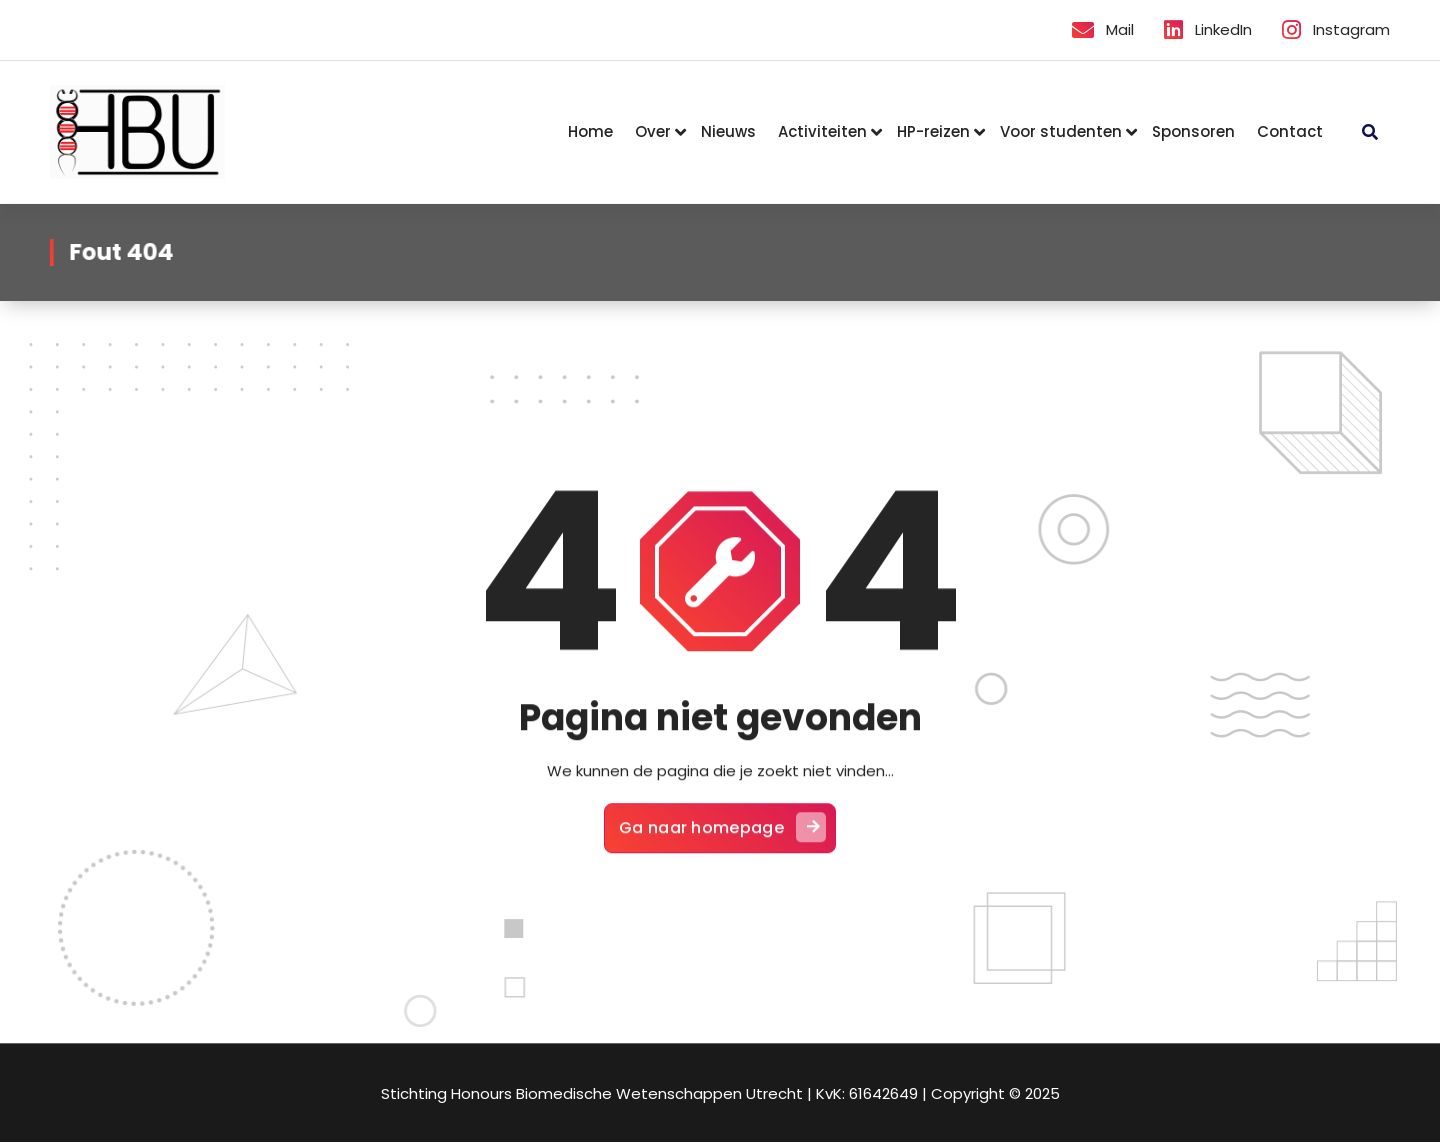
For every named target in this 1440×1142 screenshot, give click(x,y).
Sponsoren (1193, 131)
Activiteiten (822, 131)
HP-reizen (933, 131)
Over (653, 131)
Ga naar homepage (722, 836)
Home (590, 131)
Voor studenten (1061, 131)
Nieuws (728, 131)
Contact (1290, 131)
